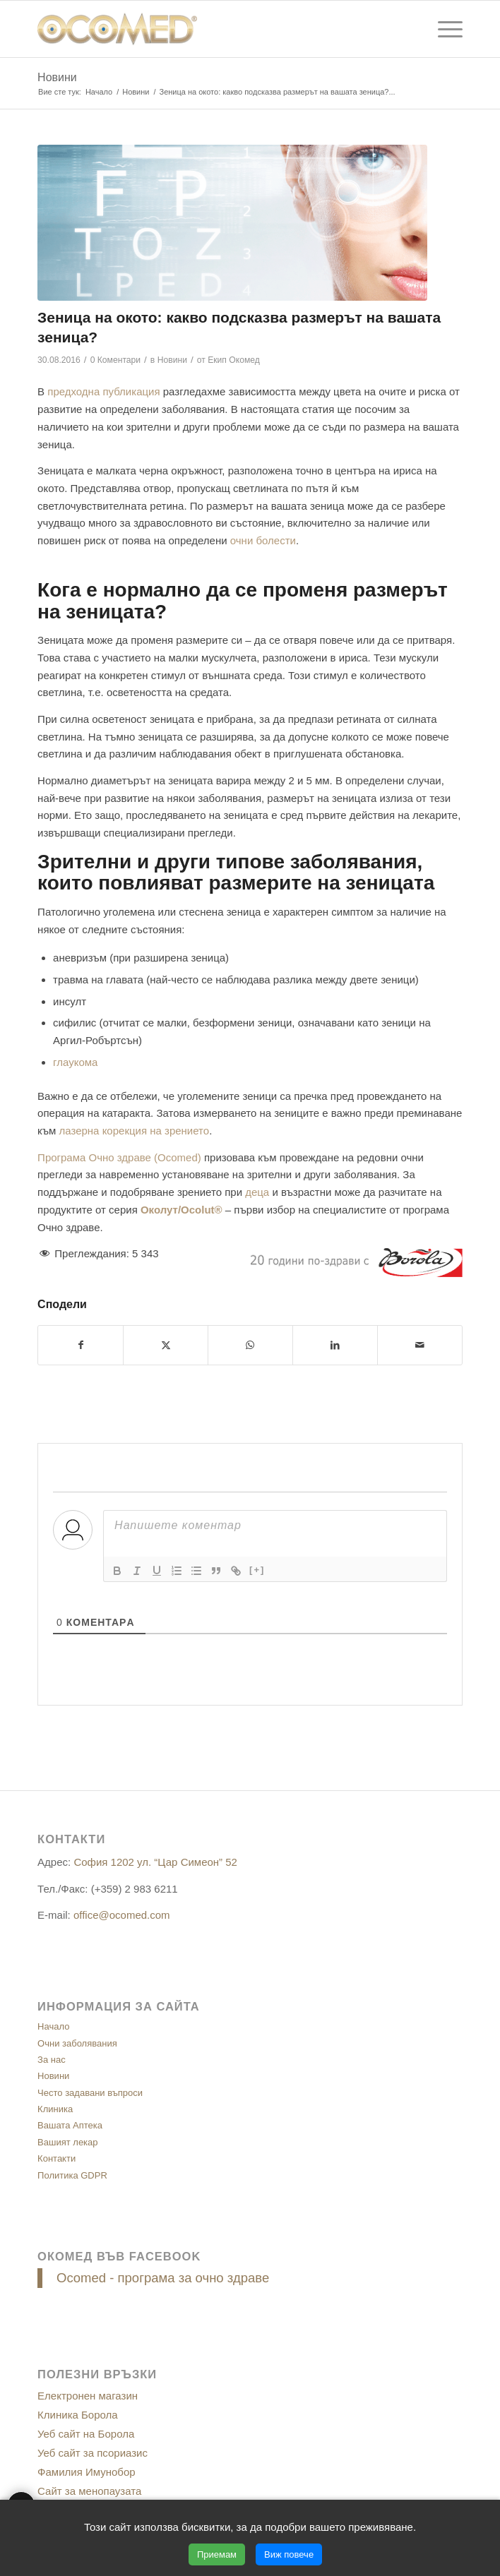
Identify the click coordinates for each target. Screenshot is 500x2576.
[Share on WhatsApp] (250, 1345)
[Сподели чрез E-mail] (420, 1345)
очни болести (263, 540)
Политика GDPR (72, 2175)
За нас (51, 2059)
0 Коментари (115, 360)
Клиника (55, 2109)
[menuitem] (443, 29)
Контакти (56, 2158)
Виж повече (289, 2554)
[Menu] (443, 29)
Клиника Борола (77, 2415)
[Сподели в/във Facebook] (80, 1345)
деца (257, 1192)
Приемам (217, 2554)
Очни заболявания (77, 2043)
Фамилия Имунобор (86, 2472)
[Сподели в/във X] (166, 1345)
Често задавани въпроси (90, 2092)
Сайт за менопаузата (89, 2491)
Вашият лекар (67, 2142)
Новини (57, 77)
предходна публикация (103, 391)
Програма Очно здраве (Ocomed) (119, 1157)
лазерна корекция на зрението (134, 1131)
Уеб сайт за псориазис (92, 2453)
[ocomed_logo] (207, 29)
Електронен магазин (87, 2396)
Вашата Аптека (69, 2125)
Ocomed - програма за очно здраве (162, 2277)
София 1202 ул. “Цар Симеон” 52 (155, 1862)
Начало (53, 2026)
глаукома (75, 1062)
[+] (257, 1569)
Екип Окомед (234, 360)
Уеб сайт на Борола (85, 2434)
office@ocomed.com (121, 1915)
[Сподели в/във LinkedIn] (335, 1345)
